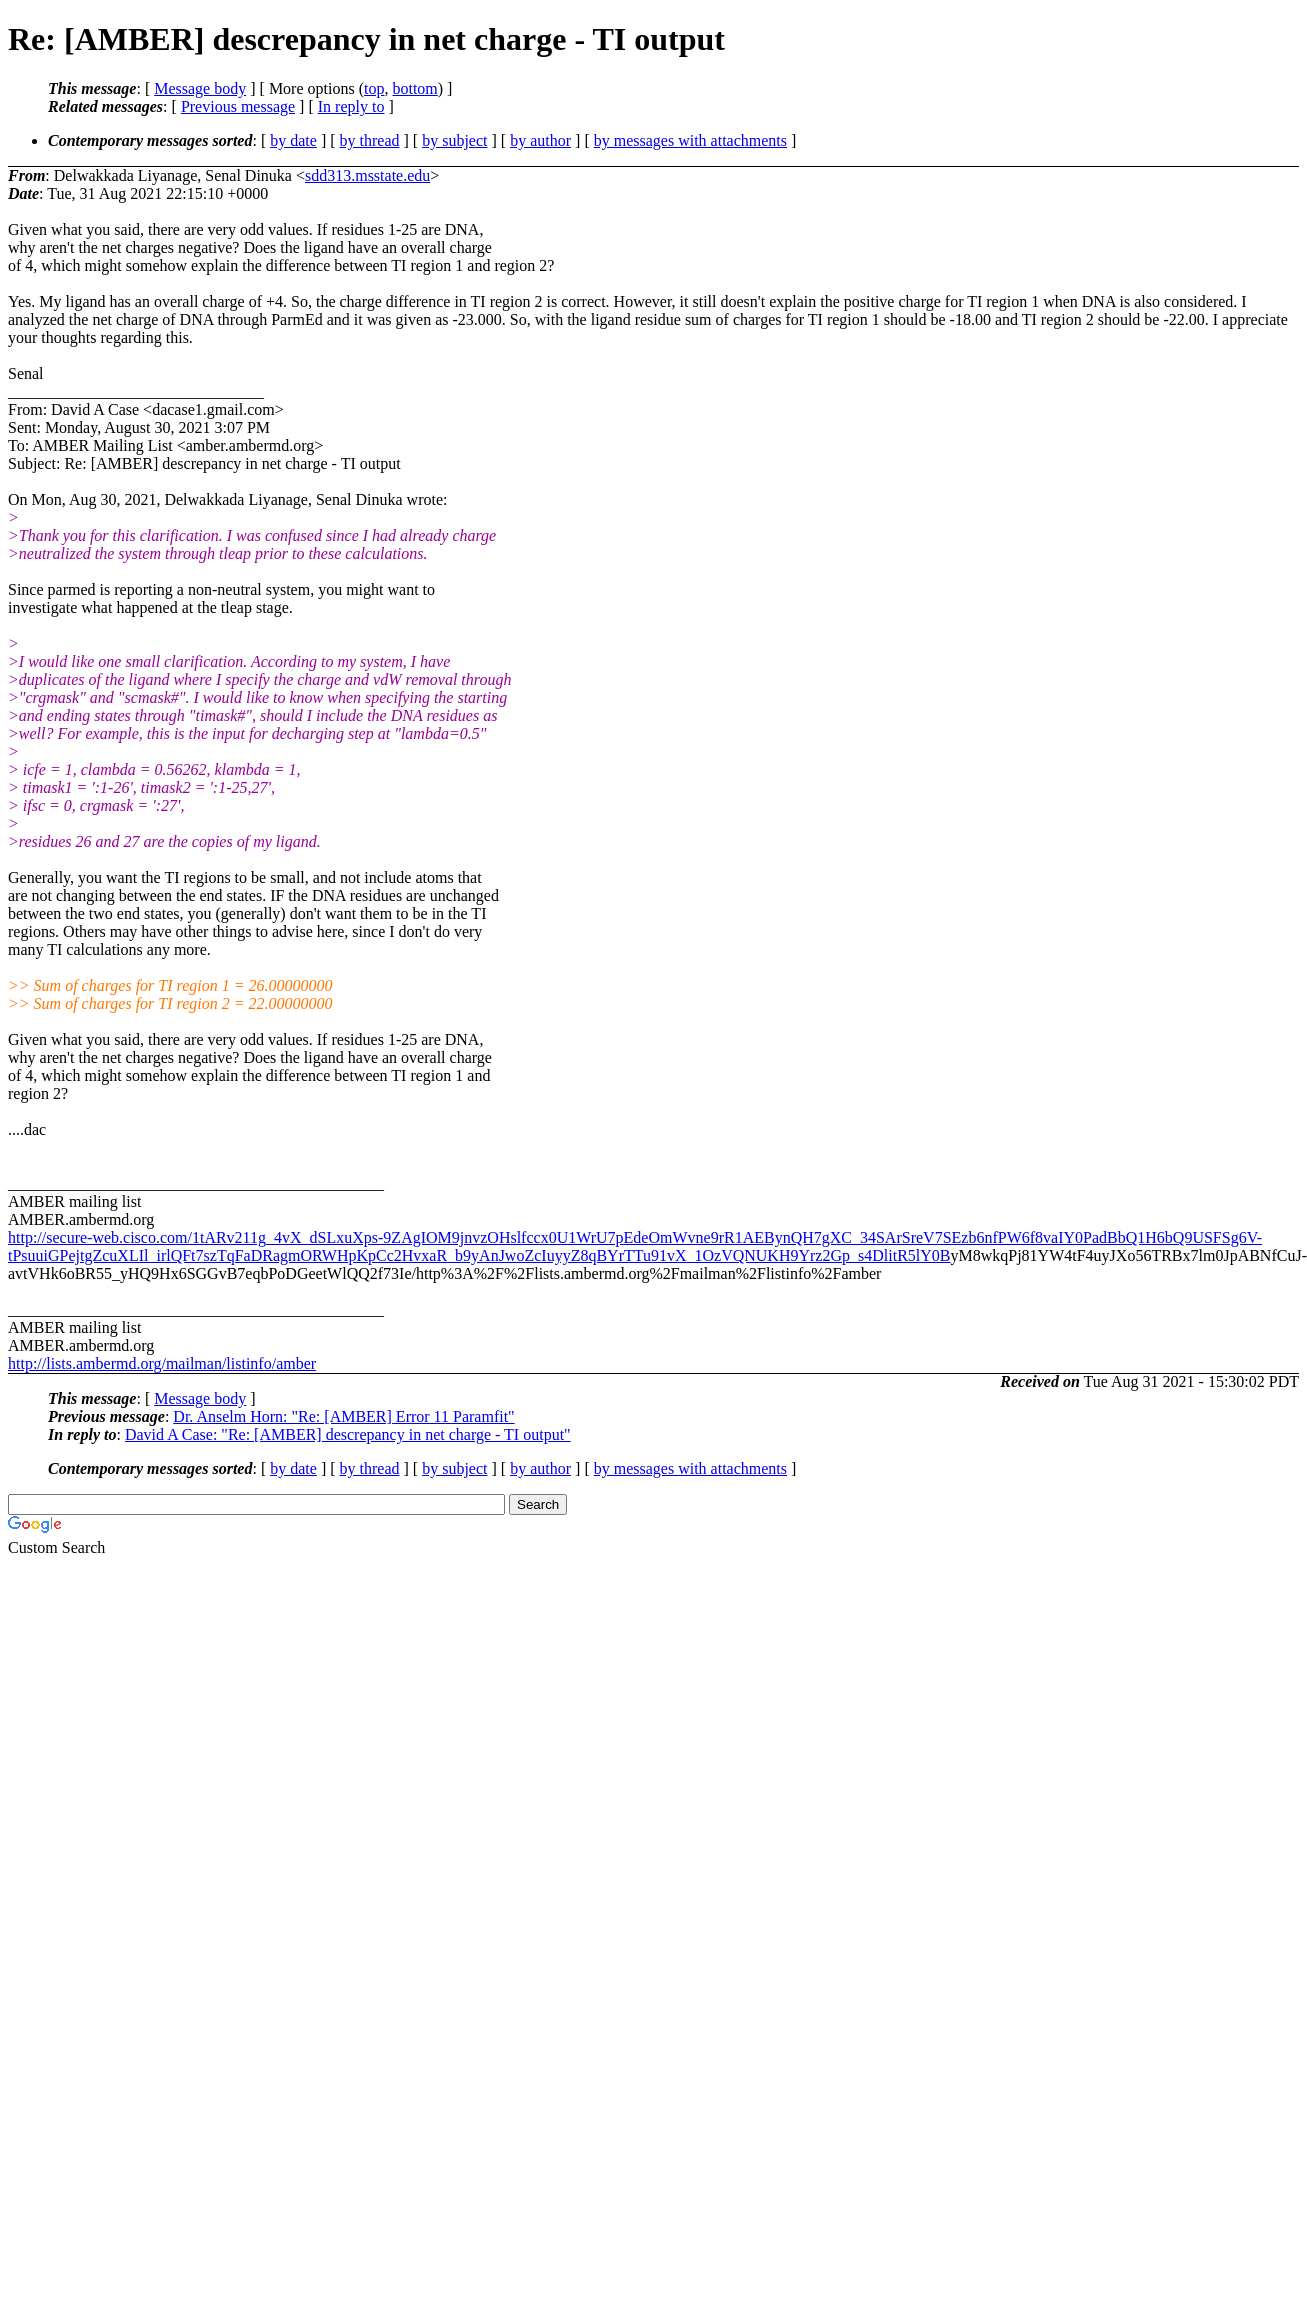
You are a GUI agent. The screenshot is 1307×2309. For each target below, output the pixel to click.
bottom (414, 88)
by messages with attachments (690, 140)
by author (540, 140)
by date (293, 140)
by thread (370, 140)
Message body (200, 88)
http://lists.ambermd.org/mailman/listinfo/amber (162, 1363)
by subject (454, 140)
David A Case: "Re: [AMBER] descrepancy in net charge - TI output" (348, 1434)
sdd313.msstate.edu (367, 175)
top (374, 88)
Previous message (238, 106)
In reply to (351, 106)
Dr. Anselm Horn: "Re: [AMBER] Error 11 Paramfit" (343, 1416)
